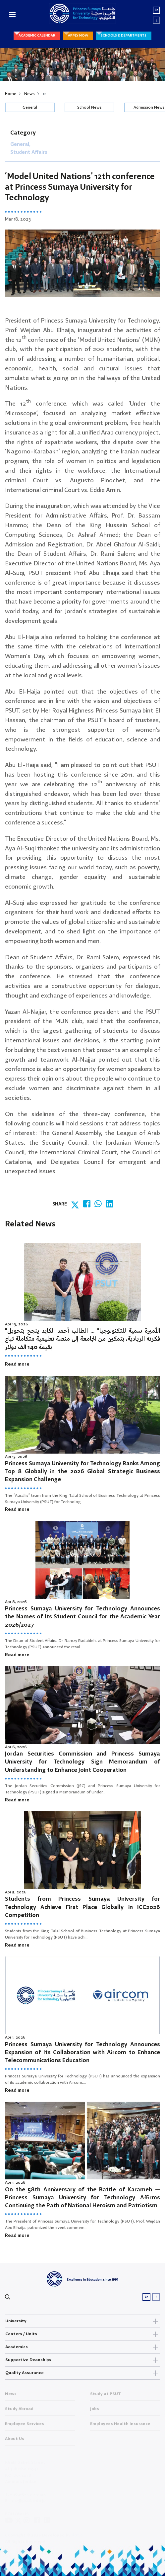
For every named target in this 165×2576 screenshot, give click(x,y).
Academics (82, 2347)
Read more (17, 1364)
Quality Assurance (82, 2373)
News (29, 94)
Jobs (94, 2411)
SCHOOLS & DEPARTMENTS (123, 35)
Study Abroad (19, 2411)
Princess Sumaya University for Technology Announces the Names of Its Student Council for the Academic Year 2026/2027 (82, 1616)
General (30, 107)
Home (10, 94)
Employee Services (24, 2426)
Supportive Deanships (82, 2360)
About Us (14, 2441)
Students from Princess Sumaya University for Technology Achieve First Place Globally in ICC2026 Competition (82, 1907)
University (82, 2321)
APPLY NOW (78, 35)
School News (89, 107)
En (156, 10)
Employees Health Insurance (120, 2426)
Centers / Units (82, 2334)
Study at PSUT (105, 2396)
